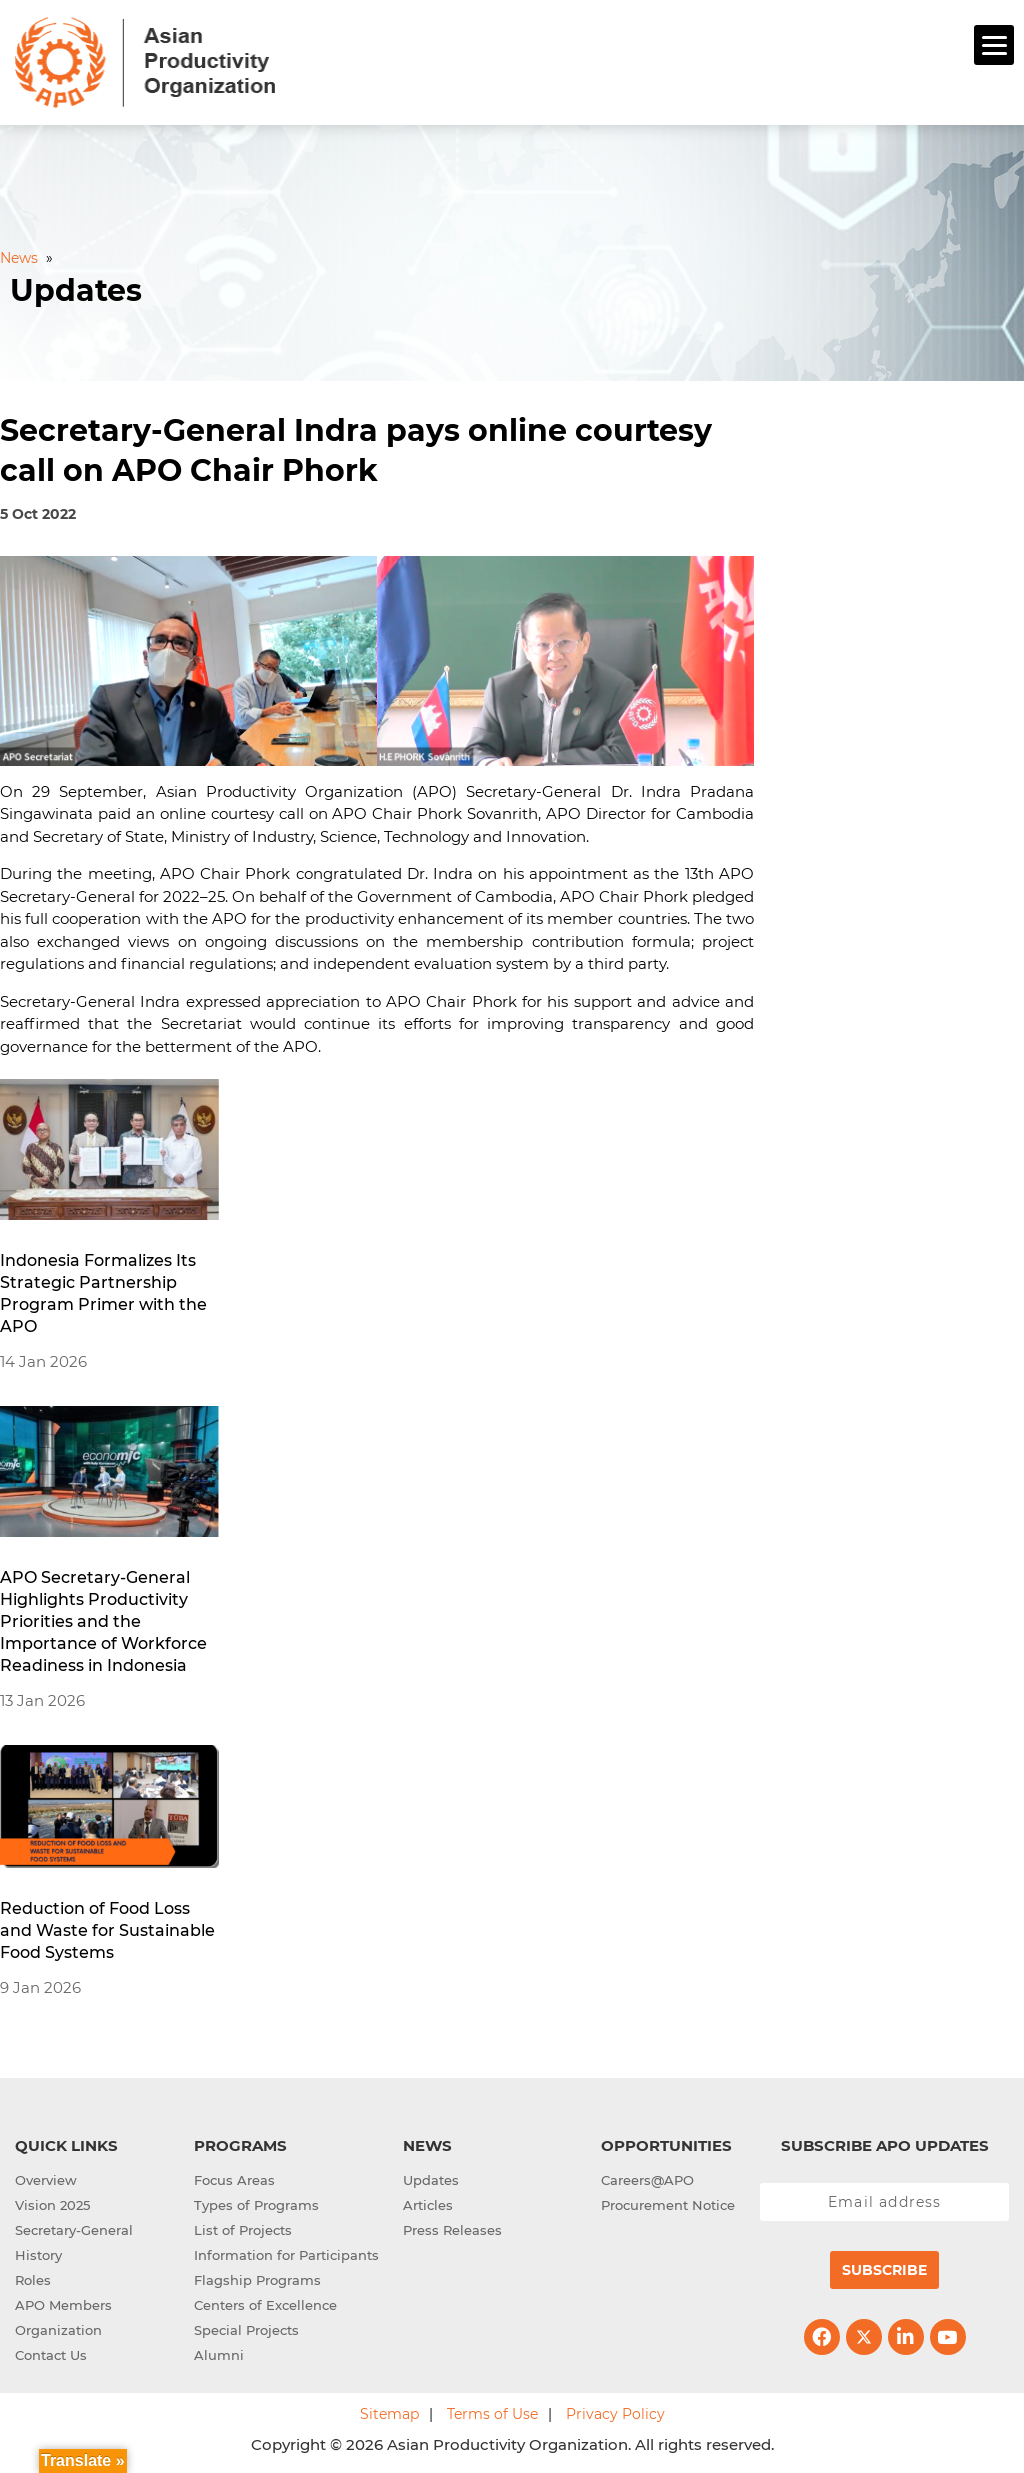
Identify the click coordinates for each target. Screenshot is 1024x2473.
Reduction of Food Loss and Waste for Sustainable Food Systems (107, 1930)
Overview (46, 2180)
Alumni (219, 2355)
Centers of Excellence (265, 2305)
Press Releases (452, 2230)
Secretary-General (74, 2230)
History (38, 2255)
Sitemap (389, 2414)
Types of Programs (256, 2205)
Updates (431, 2180)
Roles (33, 2280)
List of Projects (243, 2230)
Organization (58, 2330)
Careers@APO (647, 2180)
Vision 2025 (52, 2205)
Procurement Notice (668, 2205)
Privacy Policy (615, 2414)
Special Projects (246, 2330)
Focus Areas (234, 2180)
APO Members (63, 2305)
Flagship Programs (257, 2280)
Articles (428, 2205)
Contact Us (51, 2355)
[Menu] (994, 45)
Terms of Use (492, 2414)
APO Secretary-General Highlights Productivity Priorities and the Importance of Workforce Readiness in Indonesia (103, 1621)
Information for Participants (286, 2255)
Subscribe (884, 2270)
